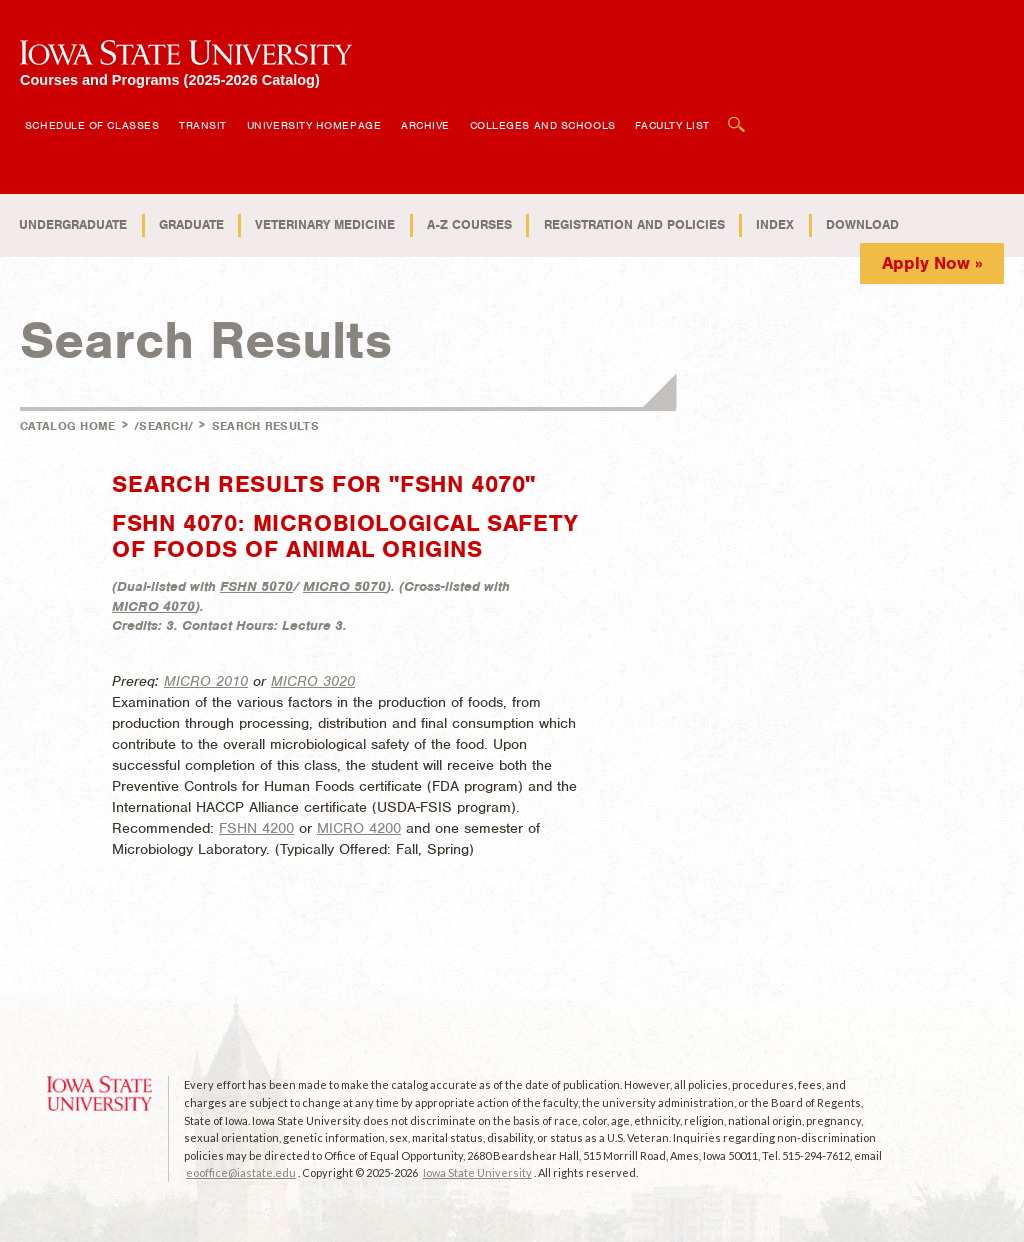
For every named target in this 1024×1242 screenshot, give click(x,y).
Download (862, 224)
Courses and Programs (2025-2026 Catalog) (170, 79)
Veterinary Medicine (325, 224)
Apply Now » (932, 263)
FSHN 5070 (256, 586)
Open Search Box (737, 114)
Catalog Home (68, 426)
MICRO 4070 (153, 606)
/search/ (163, 426)
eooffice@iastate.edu (241, 1172)
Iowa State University (477, 1172)
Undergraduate (73, 224)
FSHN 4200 (256, 828)
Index (775, 224)
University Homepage (314, 125)
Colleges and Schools (543, 125)
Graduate (191, 224)
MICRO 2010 (206, 681)
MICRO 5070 (344, 586)
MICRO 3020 (313, 681)
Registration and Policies (634, 224)
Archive (425, 125)
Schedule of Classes (92, 125)
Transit (203, 125)
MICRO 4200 (359, 828)
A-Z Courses (469, 224)
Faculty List (672, 125)
